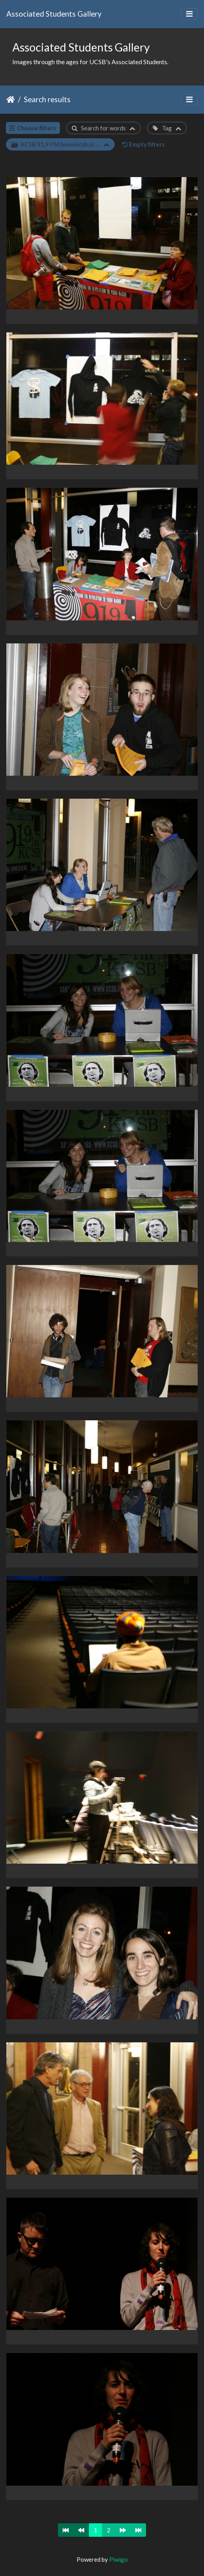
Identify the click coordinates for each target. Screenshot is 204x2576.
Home (10, 99)
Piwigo (118, 2559)
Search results (47, 99)
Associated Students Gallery (54, 13)
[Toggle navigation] (189, 14)
